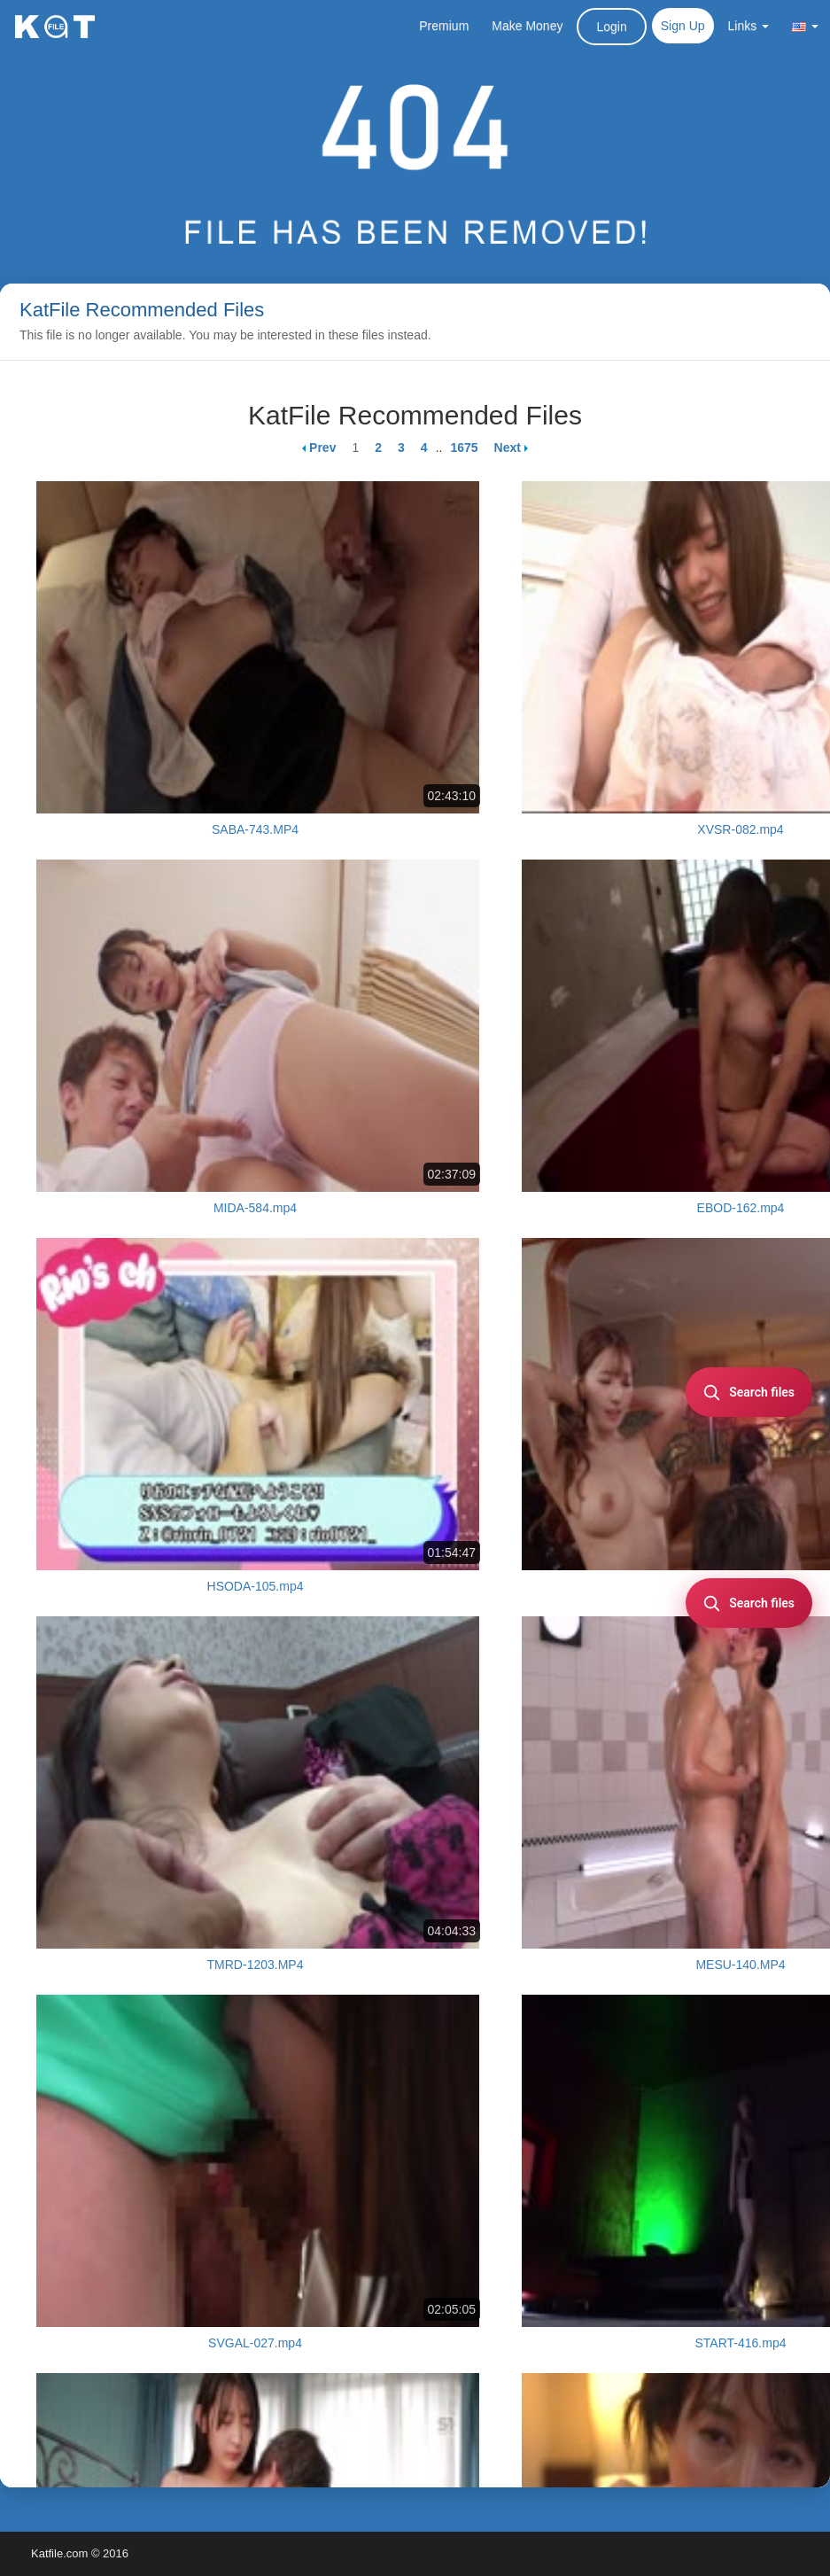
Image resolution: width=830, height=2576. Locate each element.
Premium (444, 26)
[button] (805, 25)
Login (611, 26)
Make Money (527, 26)
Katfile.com (59, 2553)
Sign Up (683, 26)
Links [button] (749, 26)
